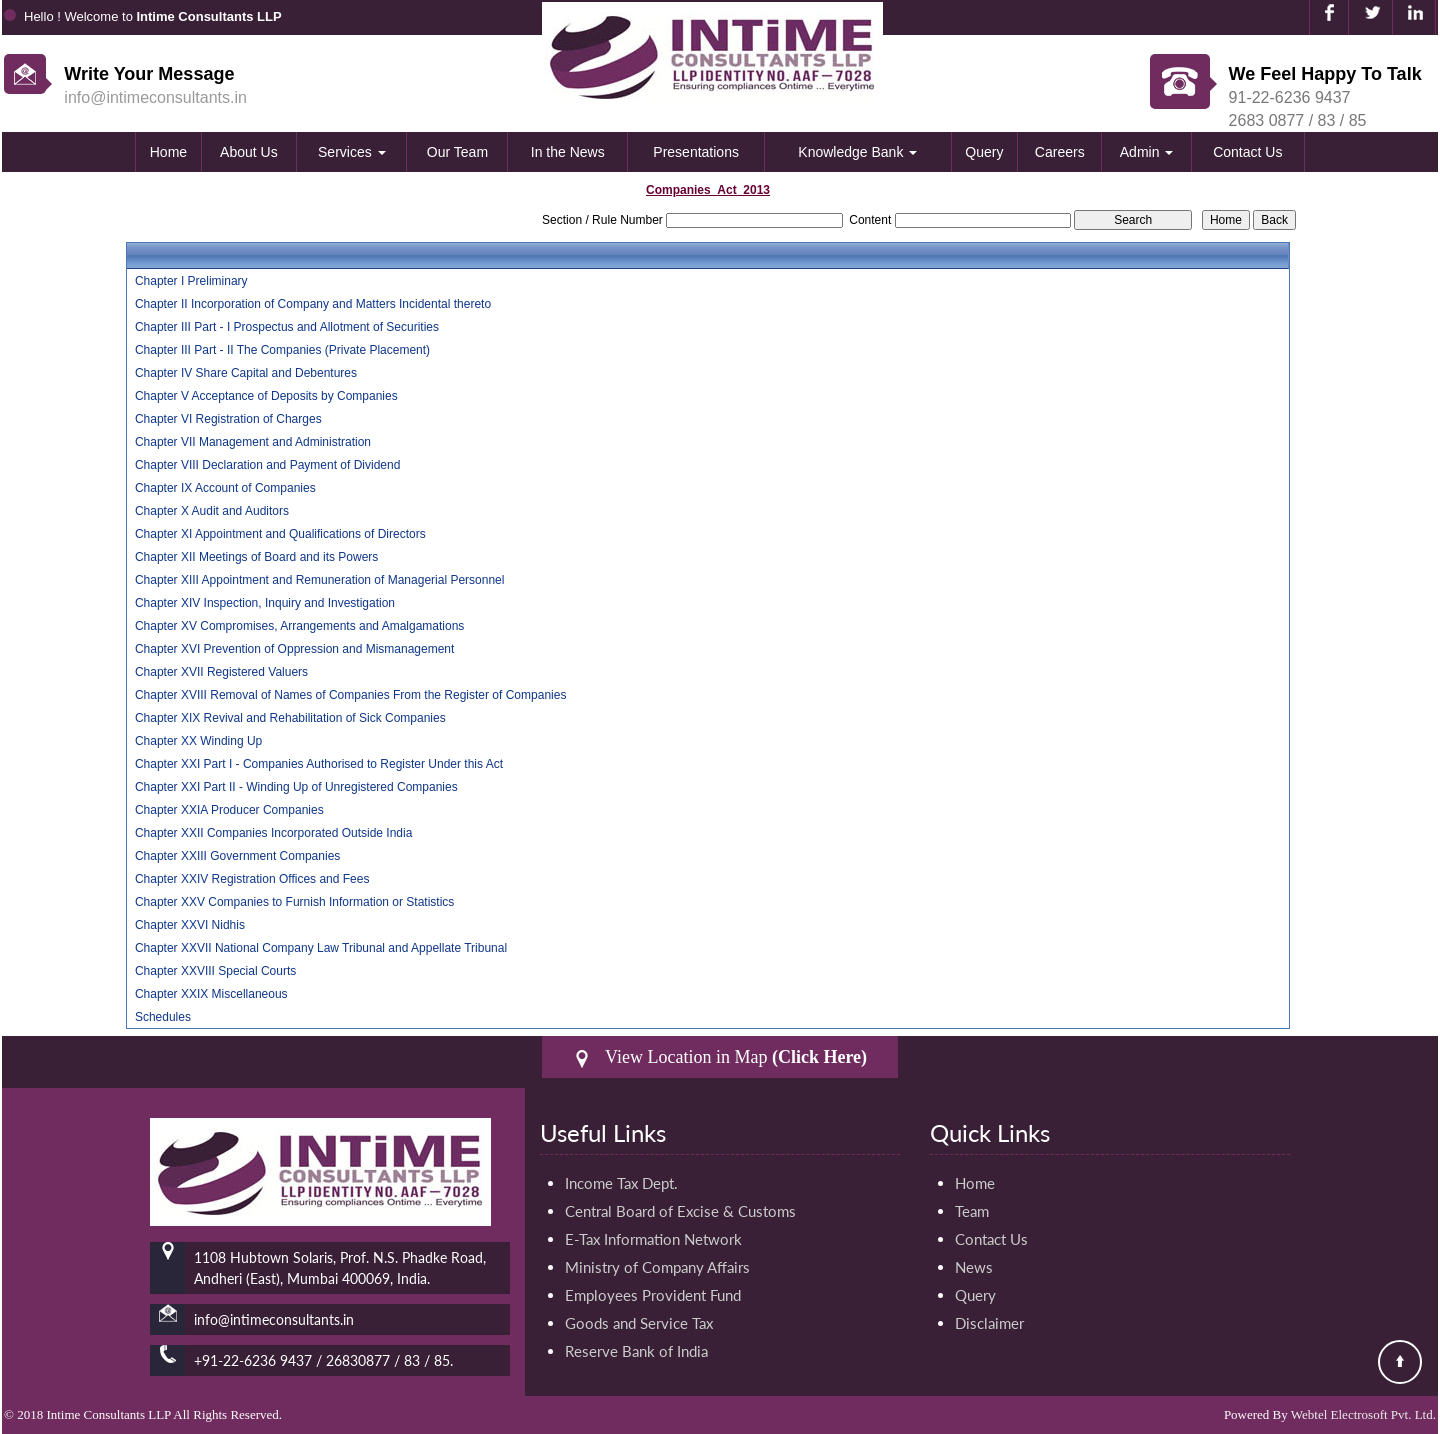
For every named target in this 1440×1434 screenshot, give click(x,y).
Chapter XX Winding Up (198, 741)
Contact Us (1247, 152)
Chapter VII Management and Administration (253, 442)
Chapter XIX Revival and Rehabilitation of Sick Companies (290, 718)
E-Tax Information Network (653, 1239)
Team (972, 1211)
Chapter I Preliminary (191, 281)
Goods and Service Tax (639, 1323)
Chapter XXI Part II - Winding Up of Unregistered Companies (296, 787)
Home (168, 152)
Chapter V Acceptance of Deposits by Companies (266, 396)
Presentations (696, 152)
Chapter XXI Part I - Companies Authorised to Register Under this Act (319, 764)
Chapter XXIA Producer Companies (229, 810)
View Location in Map (720, 1057)
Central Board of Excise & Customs (680, 1211)
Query (984, 152)
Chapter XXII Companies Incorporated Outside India (274, 833)
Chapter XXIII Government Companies (237, 856)
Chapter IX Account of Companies (225, 488)
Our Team (457, 152)
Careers (1060, 152)
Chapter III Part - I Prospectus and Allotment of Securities (287, 327)
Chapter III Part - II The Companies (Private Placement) (282, 350)
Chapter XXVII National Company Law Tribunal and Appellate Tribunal (321, 948)
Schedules (163, 1017)
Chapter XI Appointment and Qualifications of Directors (280, 534)
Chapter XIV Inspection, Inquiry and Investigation (265, 603)
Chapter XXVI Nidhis (190, 925)
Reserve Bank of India (636, 1351)
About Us (249, 152)
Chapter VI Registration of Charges (228, 419)
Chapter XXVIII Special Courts (215, 971)
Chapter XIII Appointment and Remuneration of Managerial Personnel (320, 580)
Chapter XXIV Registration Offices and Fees (252, 879)
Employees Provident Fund (653, 1295)
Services (352, 152)
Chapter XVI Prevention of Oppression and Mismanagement (295, 649)
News (974, 1267)
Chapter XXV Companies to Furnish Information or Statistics (294, 902)
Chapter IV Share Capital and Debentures (246, 373)
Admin (1147, 152)
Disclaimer (989, 1323)
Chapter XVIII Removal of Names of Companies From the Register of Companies (351, 695)
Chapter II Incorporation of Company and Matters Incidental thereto (313, 304)
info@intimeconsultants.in (155, 97)
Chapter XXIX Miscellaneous (211, 994)
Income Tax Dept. (621, 1183)
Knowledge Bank (857, 152)
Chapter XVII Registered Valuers (221, 672)
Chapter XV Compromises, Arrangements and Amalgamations (300, 626)
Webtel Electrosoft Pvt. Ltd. (1363, 1414)
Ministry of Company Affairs (657, 1267)
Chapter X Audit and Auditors (212, 511)
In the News (568, 152)
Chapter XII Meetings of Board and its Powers (256, 557)
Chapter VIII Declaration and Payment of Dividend (267, 465)
